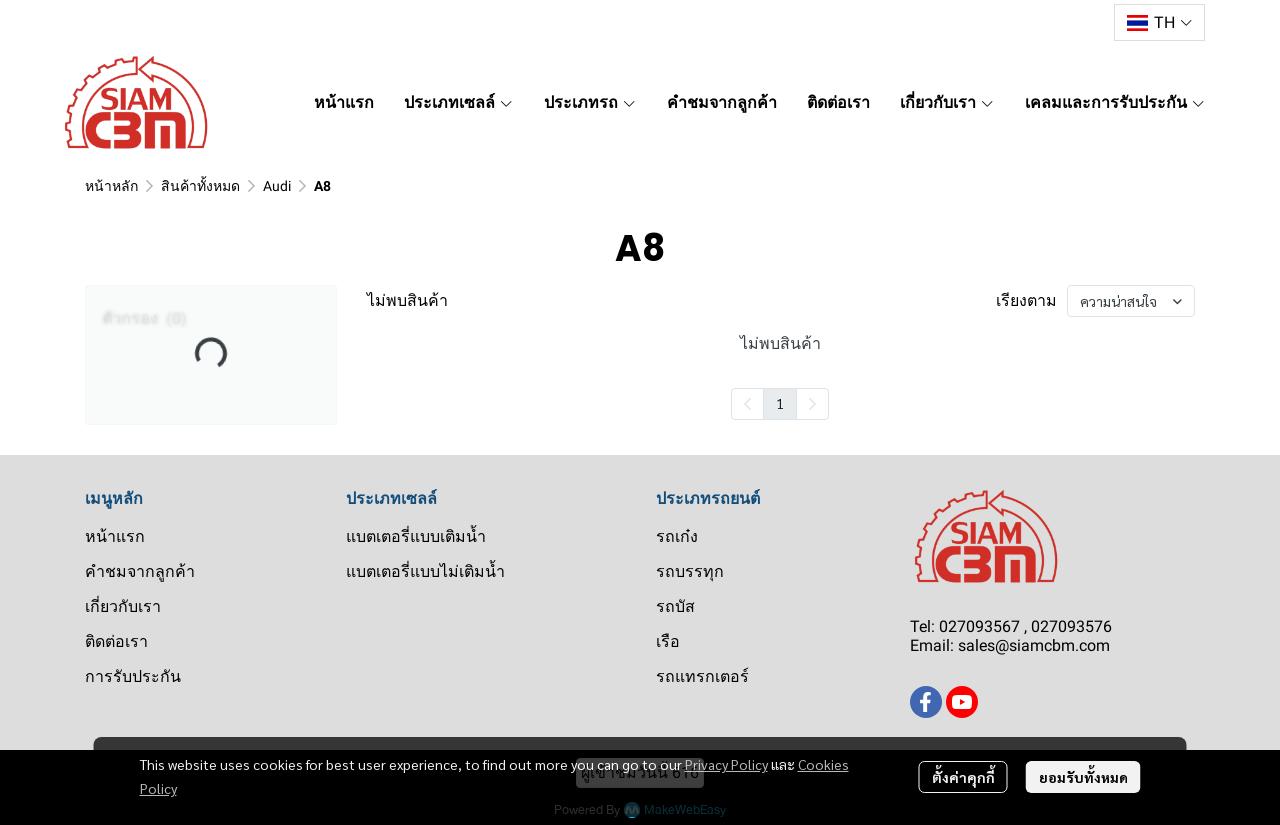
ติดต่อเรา (116, 641)
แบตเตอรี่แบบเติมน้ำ (416, 536)
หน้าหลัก (111, 186)
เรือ (668, 641)
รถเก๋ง (677, 536)
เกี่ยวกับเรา (123, 606)
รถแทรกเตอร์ (702, 676)
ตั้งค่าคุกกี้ (963, 777)
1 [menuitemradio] (780, 403)
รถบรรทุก (690, 571)
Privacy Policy (726, 764)
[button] (1159, 22)
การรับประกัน (133, 676)
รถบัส (675, 606)
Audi (277, 186)
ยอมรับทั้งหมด (1083, 777)
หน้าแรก (115, 536)
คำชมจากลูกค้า (140, 571)
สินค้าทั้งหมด (200, 186)
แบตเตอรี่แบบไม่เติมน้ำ (425, 571)
